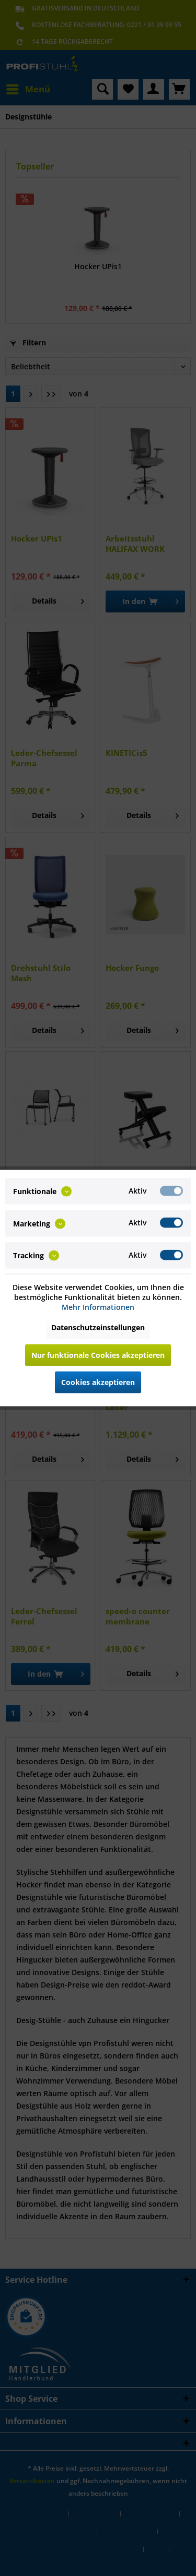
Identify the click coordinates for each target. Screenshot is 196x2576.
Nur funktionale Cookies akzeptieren (98, 1354)
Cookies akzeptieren (98, 1382)
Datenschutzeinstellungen (98, 1327)
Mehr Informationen (98, 1306)
